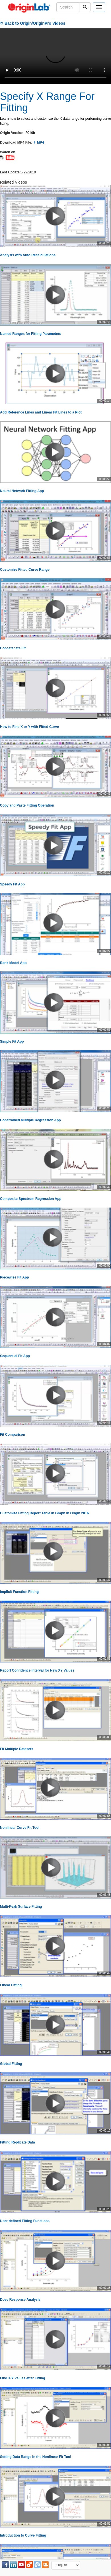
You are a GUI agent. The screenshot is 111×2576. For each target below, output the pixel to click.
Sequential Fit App (15, 1356)
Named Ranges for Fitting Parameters (30, 334)
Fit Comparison (12, 1435)
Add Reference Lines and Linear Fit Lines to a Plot (41, 412)
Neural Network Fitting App (22, 491)
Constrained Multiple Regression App (30, 1120)
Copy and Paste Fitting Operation (27, 805)
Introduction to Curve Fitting (23, 2535)
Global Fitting (11, 2064)
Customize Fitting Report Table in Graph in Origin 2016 (44, 1513)
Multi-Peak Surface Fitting (21, 1907)
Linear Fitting (11, 1985)
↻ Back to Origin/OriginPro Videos (32, 23)
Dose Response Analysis (20, 2300)
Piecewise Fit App (14, 1277)
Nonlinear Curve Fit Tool (19, 1828)
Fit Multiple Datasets (16, 1749)
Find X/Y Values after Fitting (22, 2378)
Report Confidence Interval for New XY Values (37, 1670)
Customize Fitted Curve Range (25, 570)
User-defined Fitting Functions (25, 2221)
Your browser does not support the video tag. (55, 56)
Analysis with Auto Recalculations (28, 255)
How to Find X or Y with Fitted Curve (29, 727)
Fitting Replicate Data (17, 2142)
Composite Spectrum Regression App (30, 1199)
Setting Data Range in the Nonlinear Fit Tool (35, 2457)
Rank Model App (13, 963)
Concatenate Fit (13, 648)
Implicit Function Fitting (19, 1592)
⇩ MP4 (38, 142)
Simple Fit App (12, 1042)
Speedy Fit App (12, 884)
